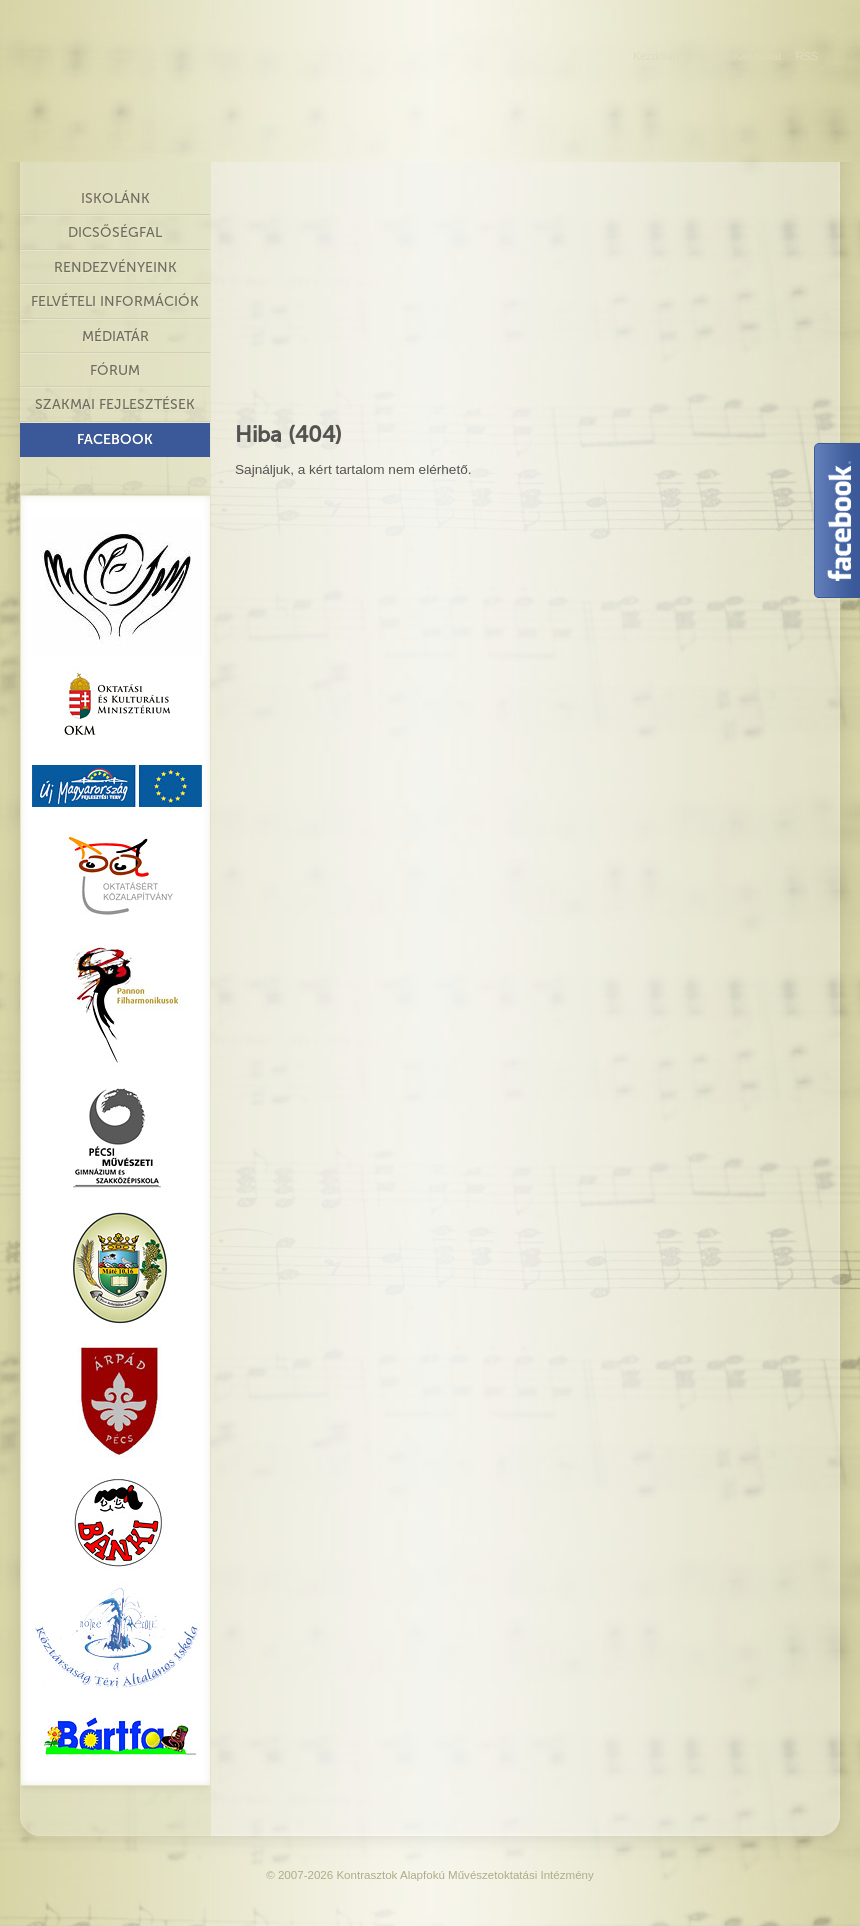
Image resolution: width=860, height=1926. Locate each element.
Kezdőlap (656, 56)
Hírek (706, 56)
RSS (806, 56)
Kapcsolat (757, 56)
